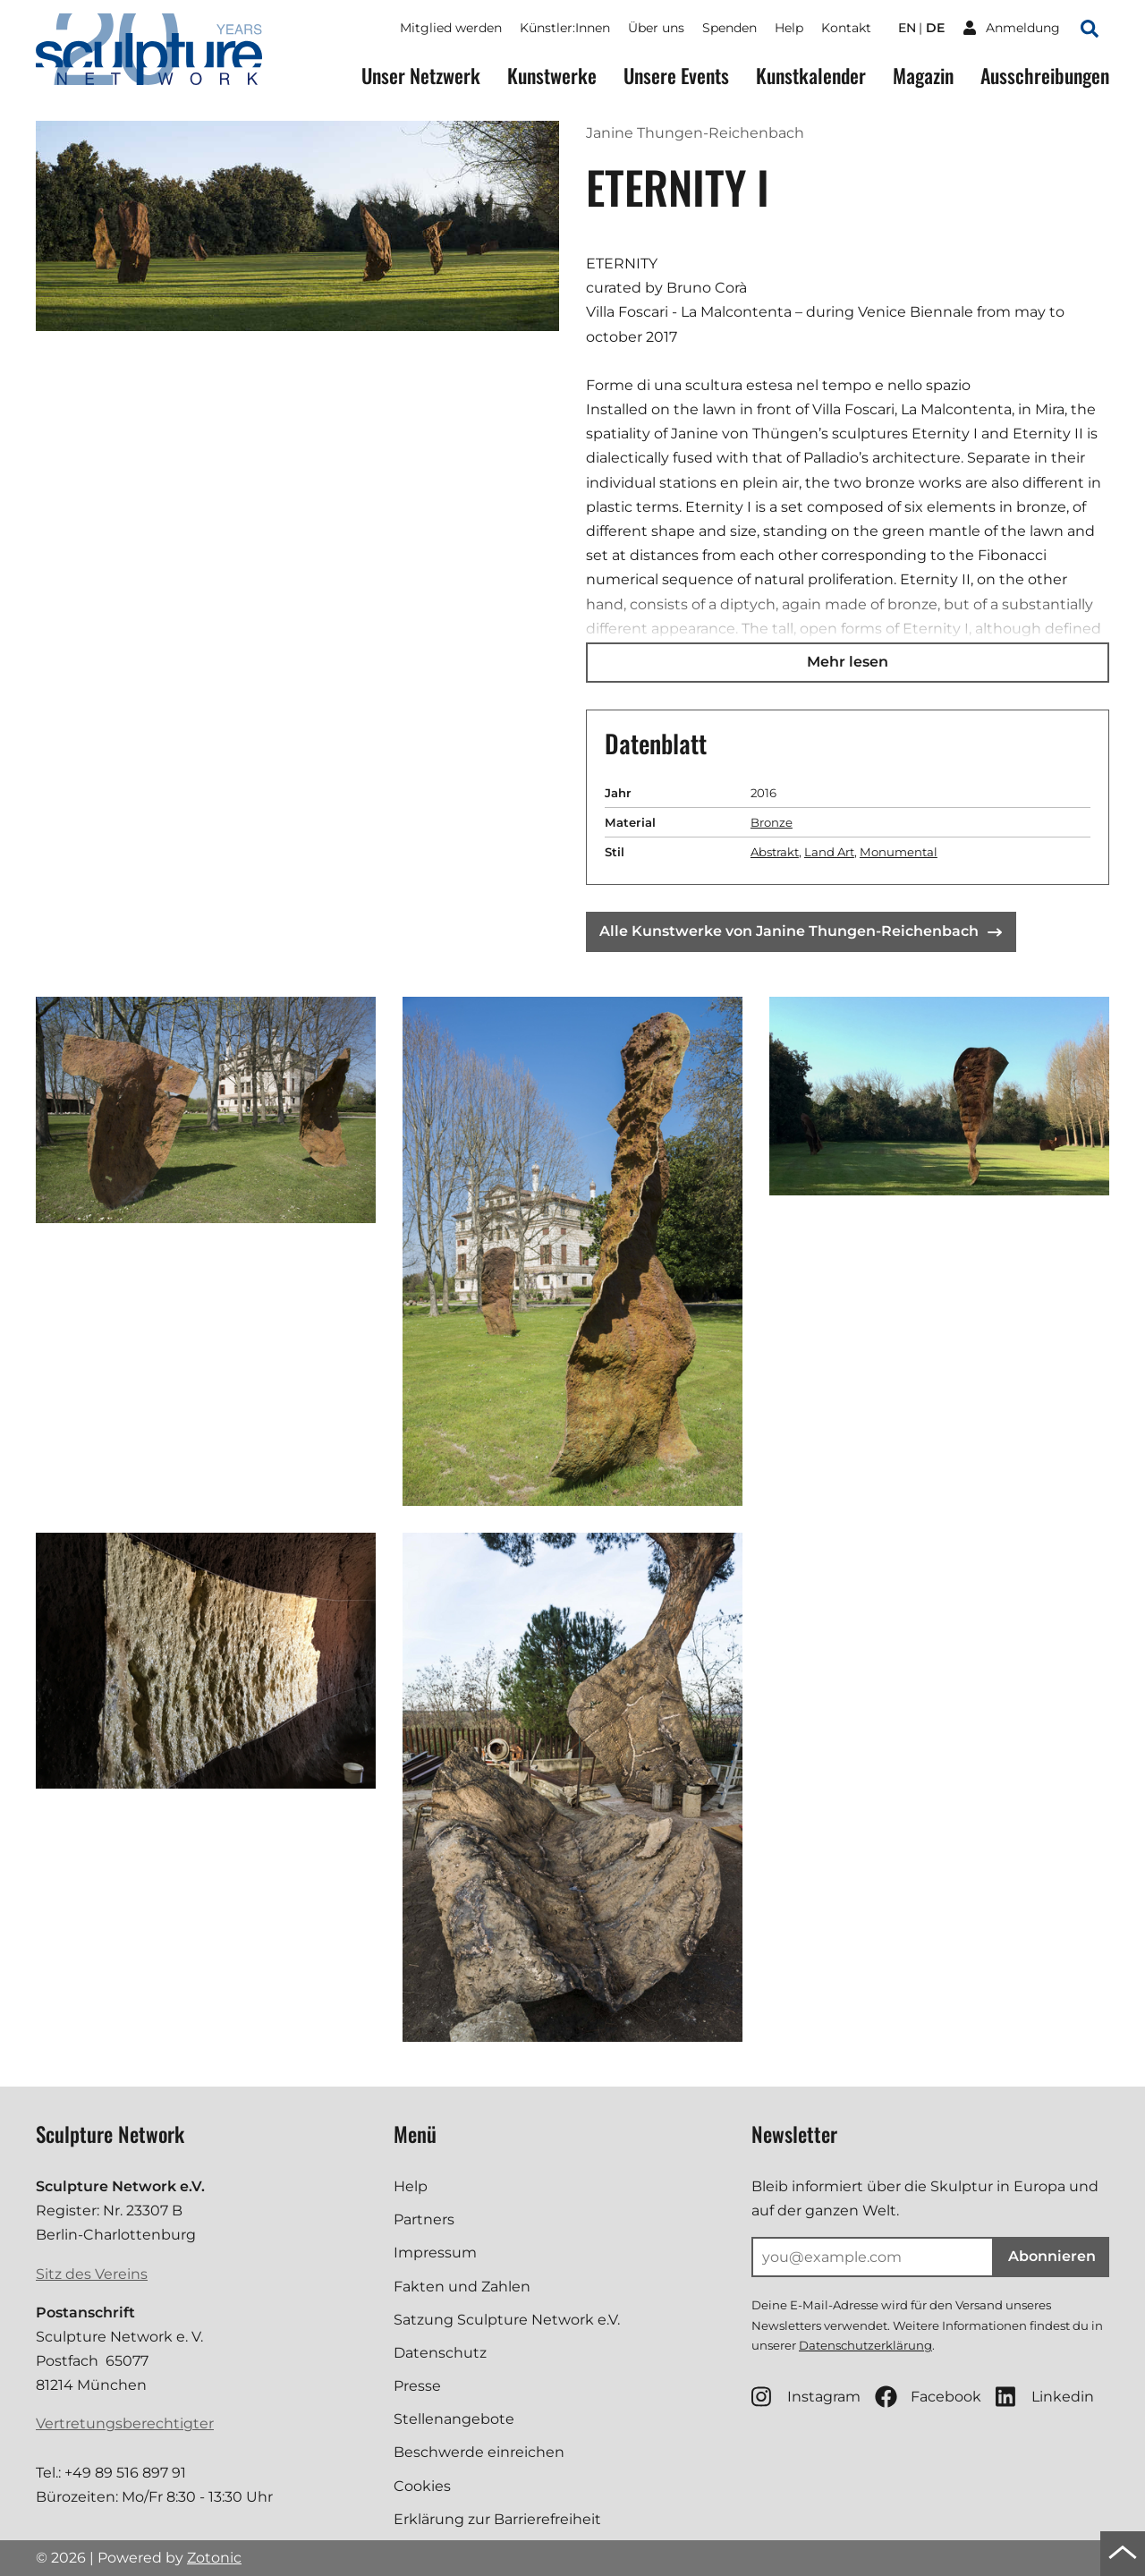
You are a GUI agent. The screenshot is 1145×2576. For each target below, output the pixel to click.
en (907, 28)
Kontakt (846, 28)
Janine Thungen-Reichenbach (695, 132)
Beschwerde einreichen (479, 2452)
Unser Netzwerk (420, 75)
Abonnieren (1052, 2256)
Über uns (656, 28)
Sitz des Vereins (92, 2274)
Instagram (806, 2396)
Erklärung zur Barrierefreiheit (497, 2519)
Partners (424, 2219)
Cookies (422, 2486)
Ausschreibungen (1044, 75)
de (935, 28)
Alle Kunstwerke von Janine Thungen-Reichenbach (800, 930)
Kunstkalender (811, 75)
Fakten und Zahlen (462, 2286)
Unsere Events (676, 75)
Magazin (923, 75)
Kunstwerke (552, 75)
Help (789, 28)
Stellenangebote (454, 2418)
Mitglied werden (451, 28)
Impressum (435, 2252)
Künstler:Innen (565, 28)
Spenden (729, 28)
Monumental (898, 852)
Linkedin (1045, 2396)
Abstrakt (775, 852)
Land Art (829, 852)
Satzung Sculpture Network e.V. (507, 2319)
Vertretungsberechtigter (125, 2423)
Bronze (772, 822)
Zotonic (214, 2557)
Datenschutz (440, 2352)
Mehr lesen (847, 661)
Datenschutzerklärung (865, 2345)
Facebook (928, 2396)
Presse (417, 2385)
